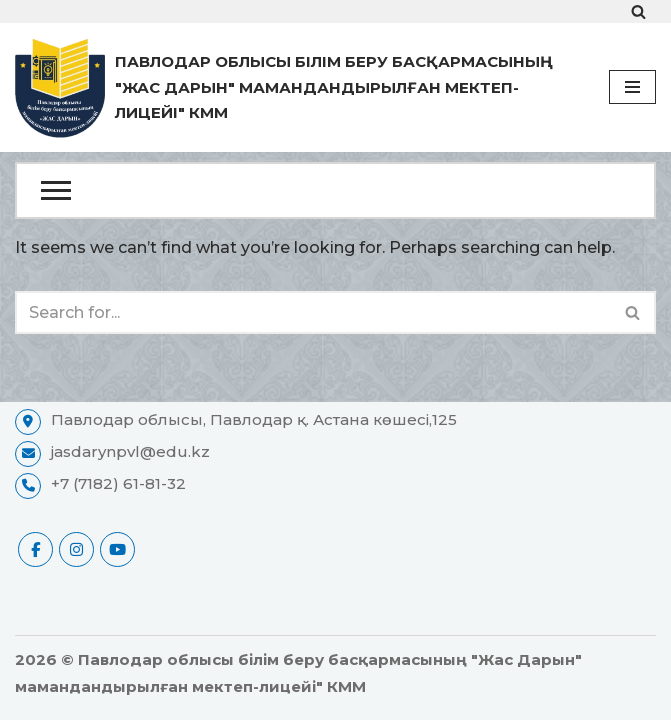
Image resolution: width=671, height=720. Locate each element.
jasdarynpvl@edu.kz (130, 451)
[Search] (638, 11)
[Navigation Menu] (632, 87)
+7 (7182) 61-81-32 (118, 483)
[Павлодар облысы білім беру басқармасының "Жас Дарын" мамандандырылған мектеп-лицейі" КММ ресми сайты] (297, 87)
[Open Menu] (335, 190)
